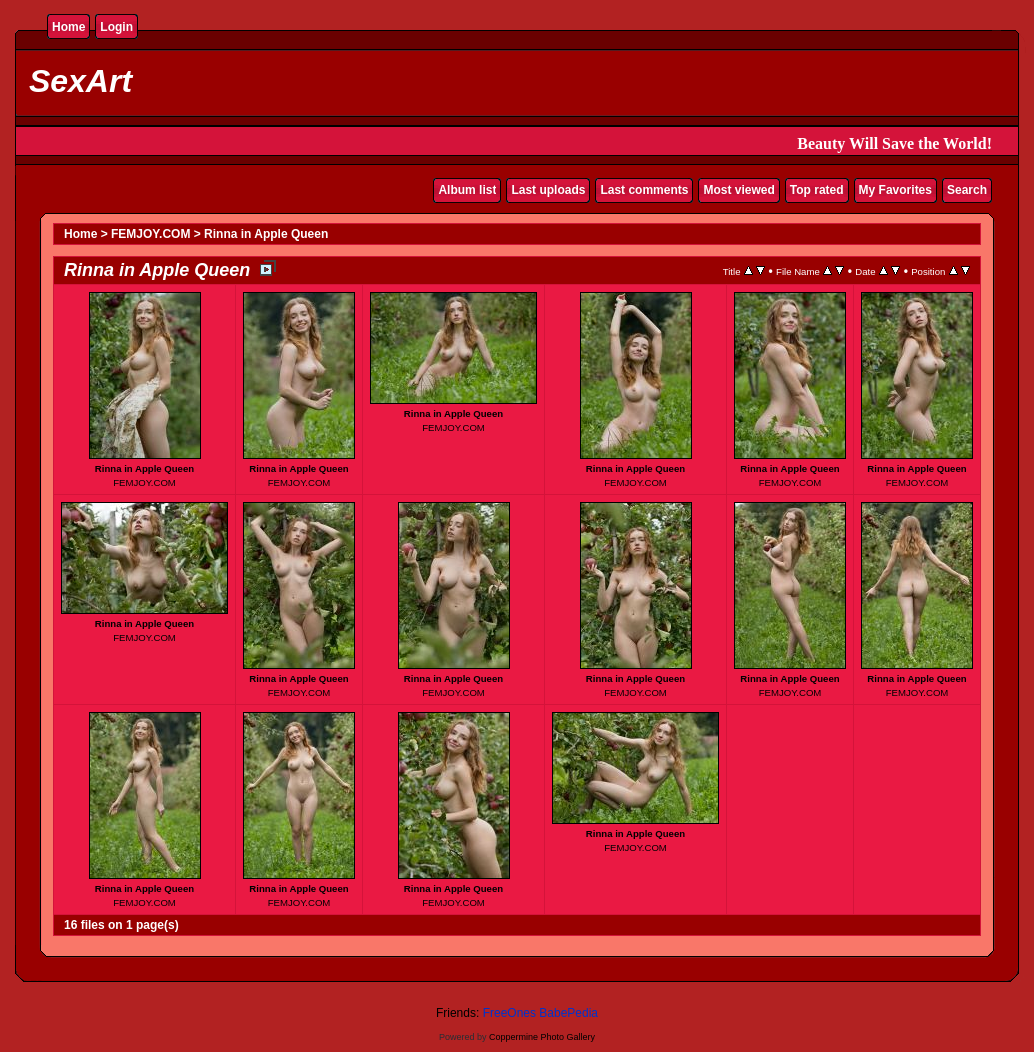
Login (116, 27)
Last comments (644, 190)
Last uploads (548, 190)
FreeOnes (509, 1013)
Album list (467, 190)
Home (68, 27)
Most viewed (738, 190)
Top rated (817, 190)
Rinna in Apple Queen (266, 234)
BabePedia (568, 1013)
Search (967, 190)
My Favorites (895, 190)
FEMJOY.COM (150, 234)
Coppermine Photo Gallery (542, 1037)
